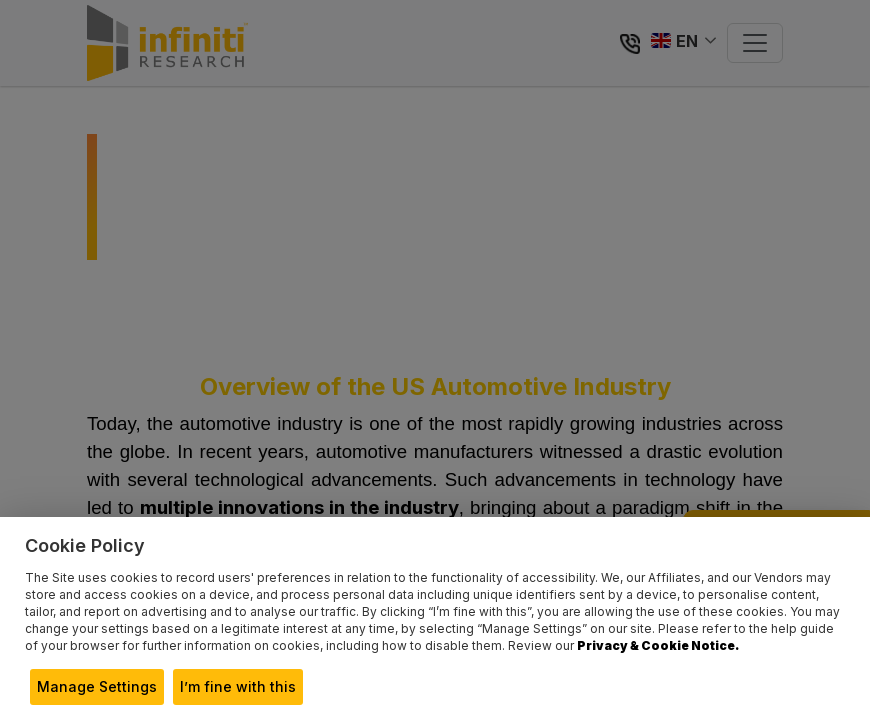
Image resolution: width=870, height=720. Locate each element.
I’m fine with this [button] (238, 686)
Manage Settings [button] (97, 686)
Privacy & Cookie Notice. (658, 645)
